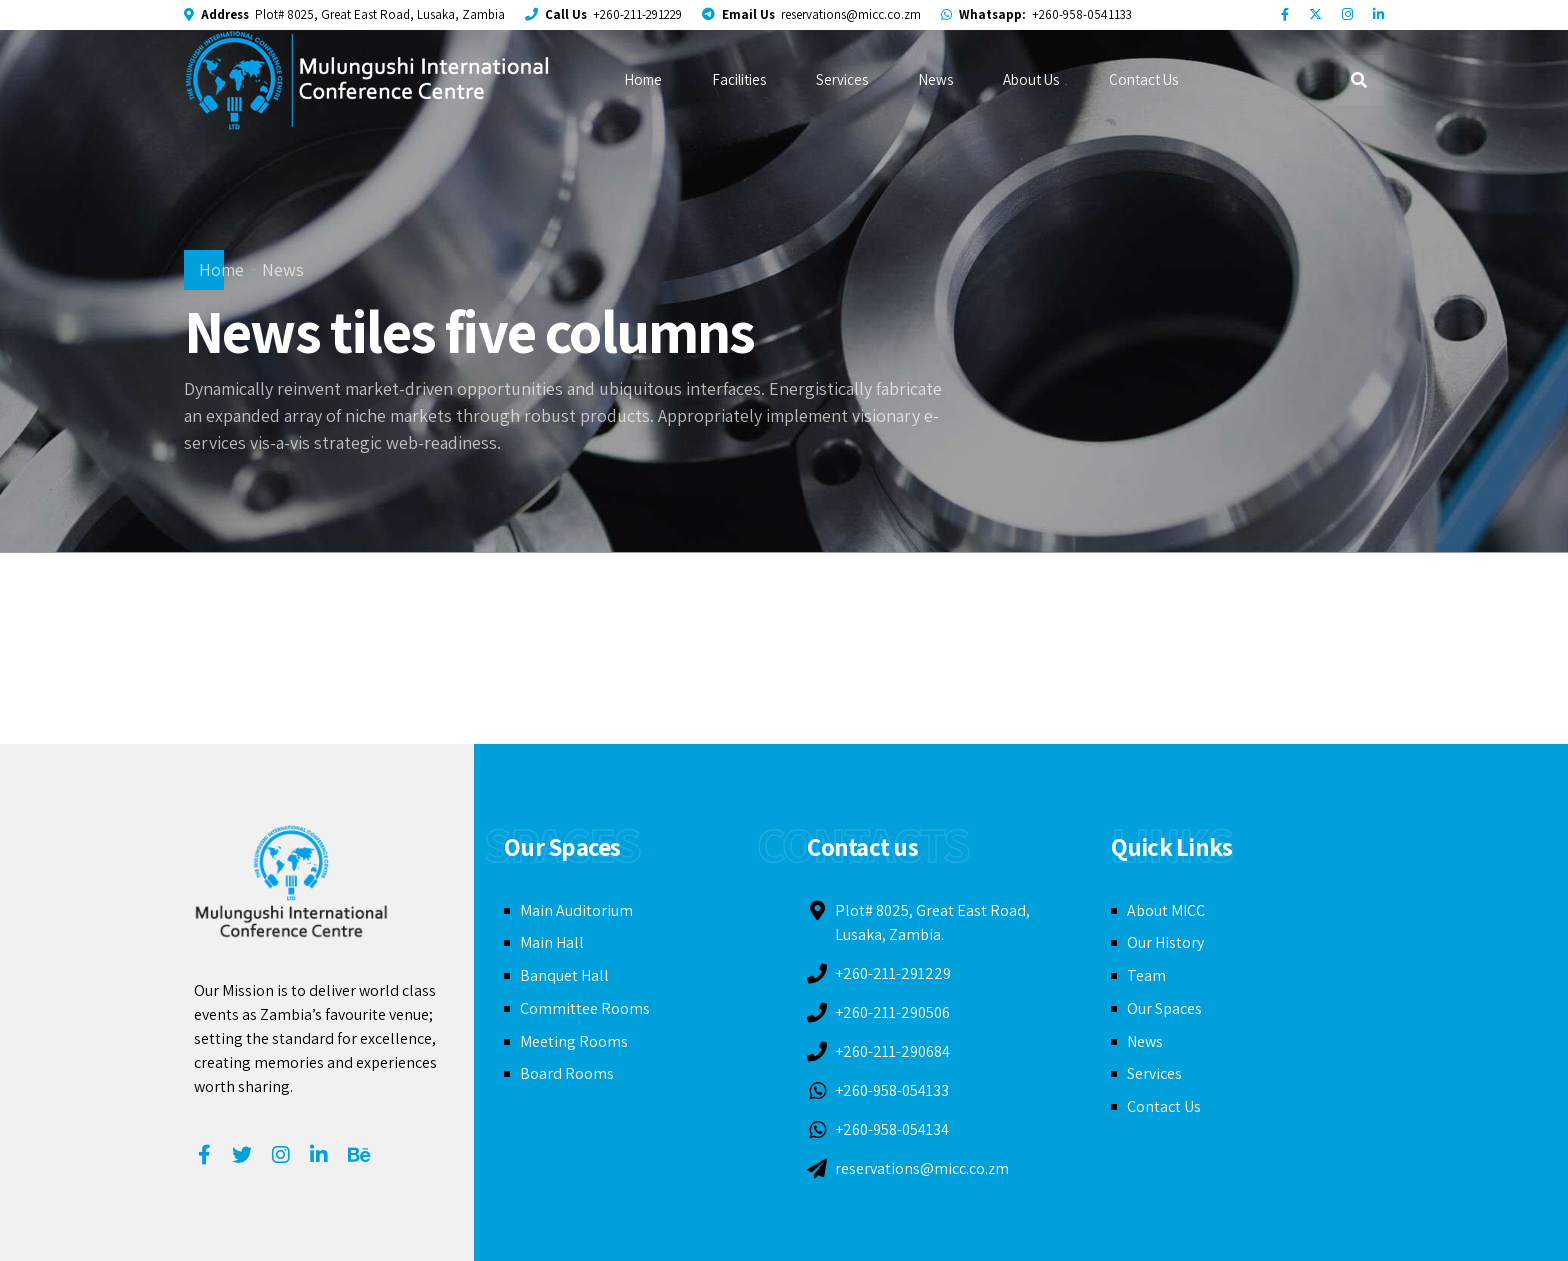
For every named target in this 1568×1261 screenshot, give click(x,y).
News (935, 79)
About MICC (1166, 910)
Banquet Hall (564, 975)
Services (842, 79)
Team (1146, 975)
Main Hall (552, 942)
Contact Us (1143, 79)
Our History (1165, 942)
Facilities (739, 79)
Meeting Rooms (574, 1041)
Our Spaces (1164, 1008)
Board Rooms (567, 1073)
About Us (1031, 79)
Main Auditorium (576, 910)
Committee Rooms (585, 1008)
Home (643, 79)
